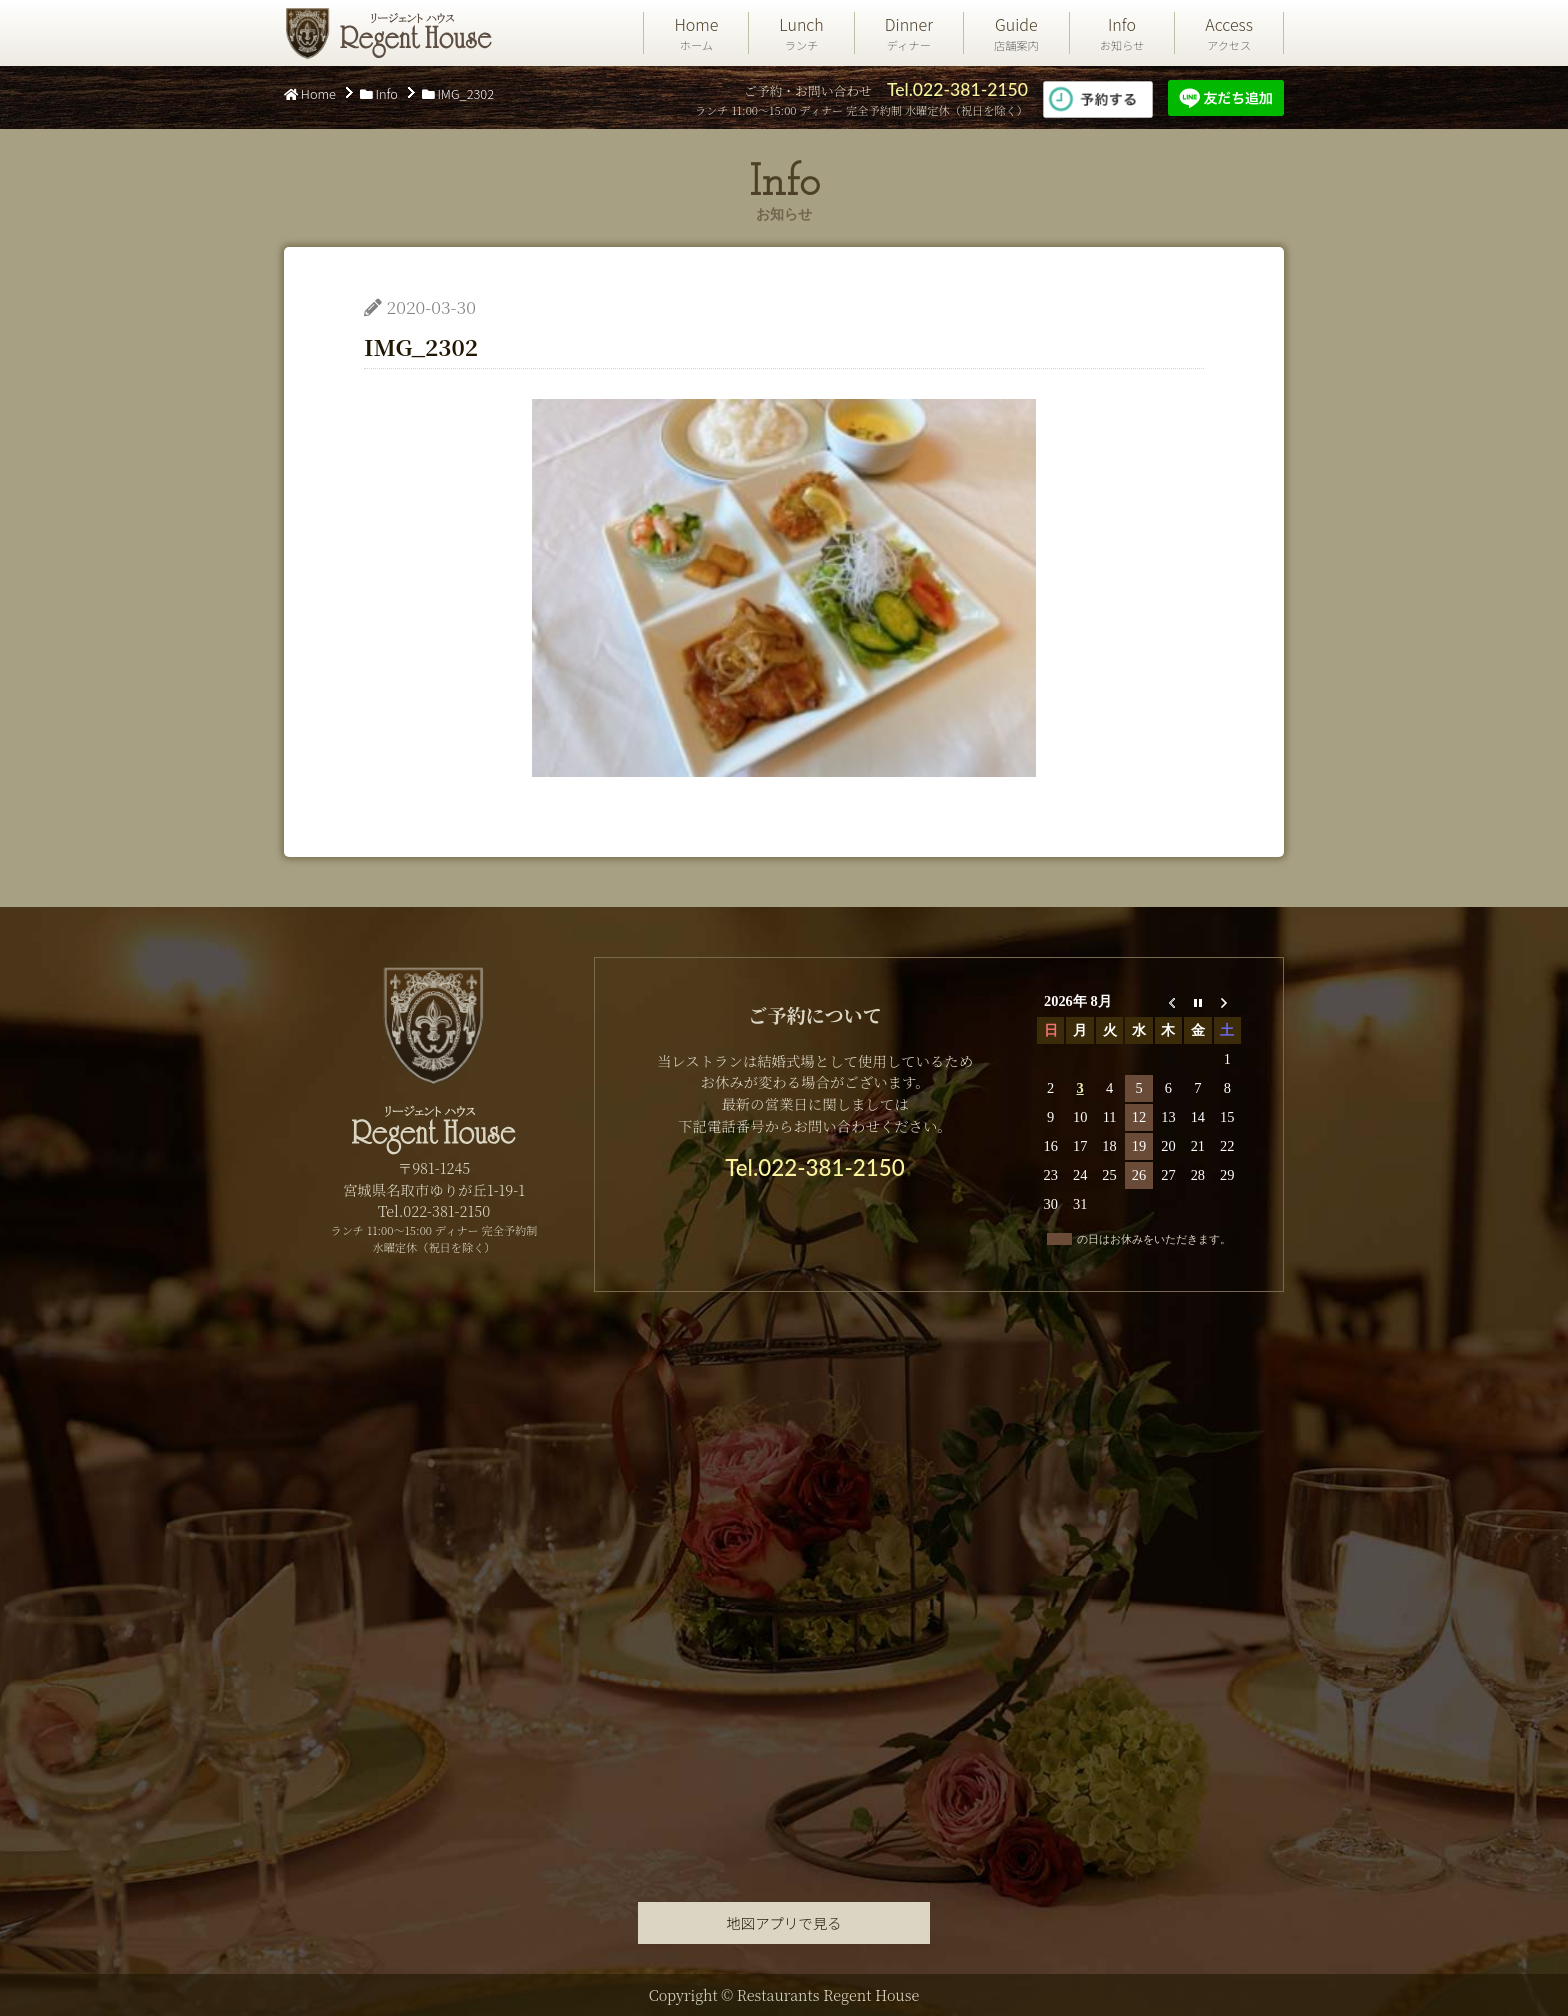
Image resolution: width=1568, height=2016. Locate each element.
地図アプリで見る (783, 1922)
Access (1229, 33)
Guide (1016, 33)
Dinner (909, 33)
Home (696, 33)
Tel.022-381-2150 (957, 89)
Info (1122, 33)
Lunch (801, 33)
